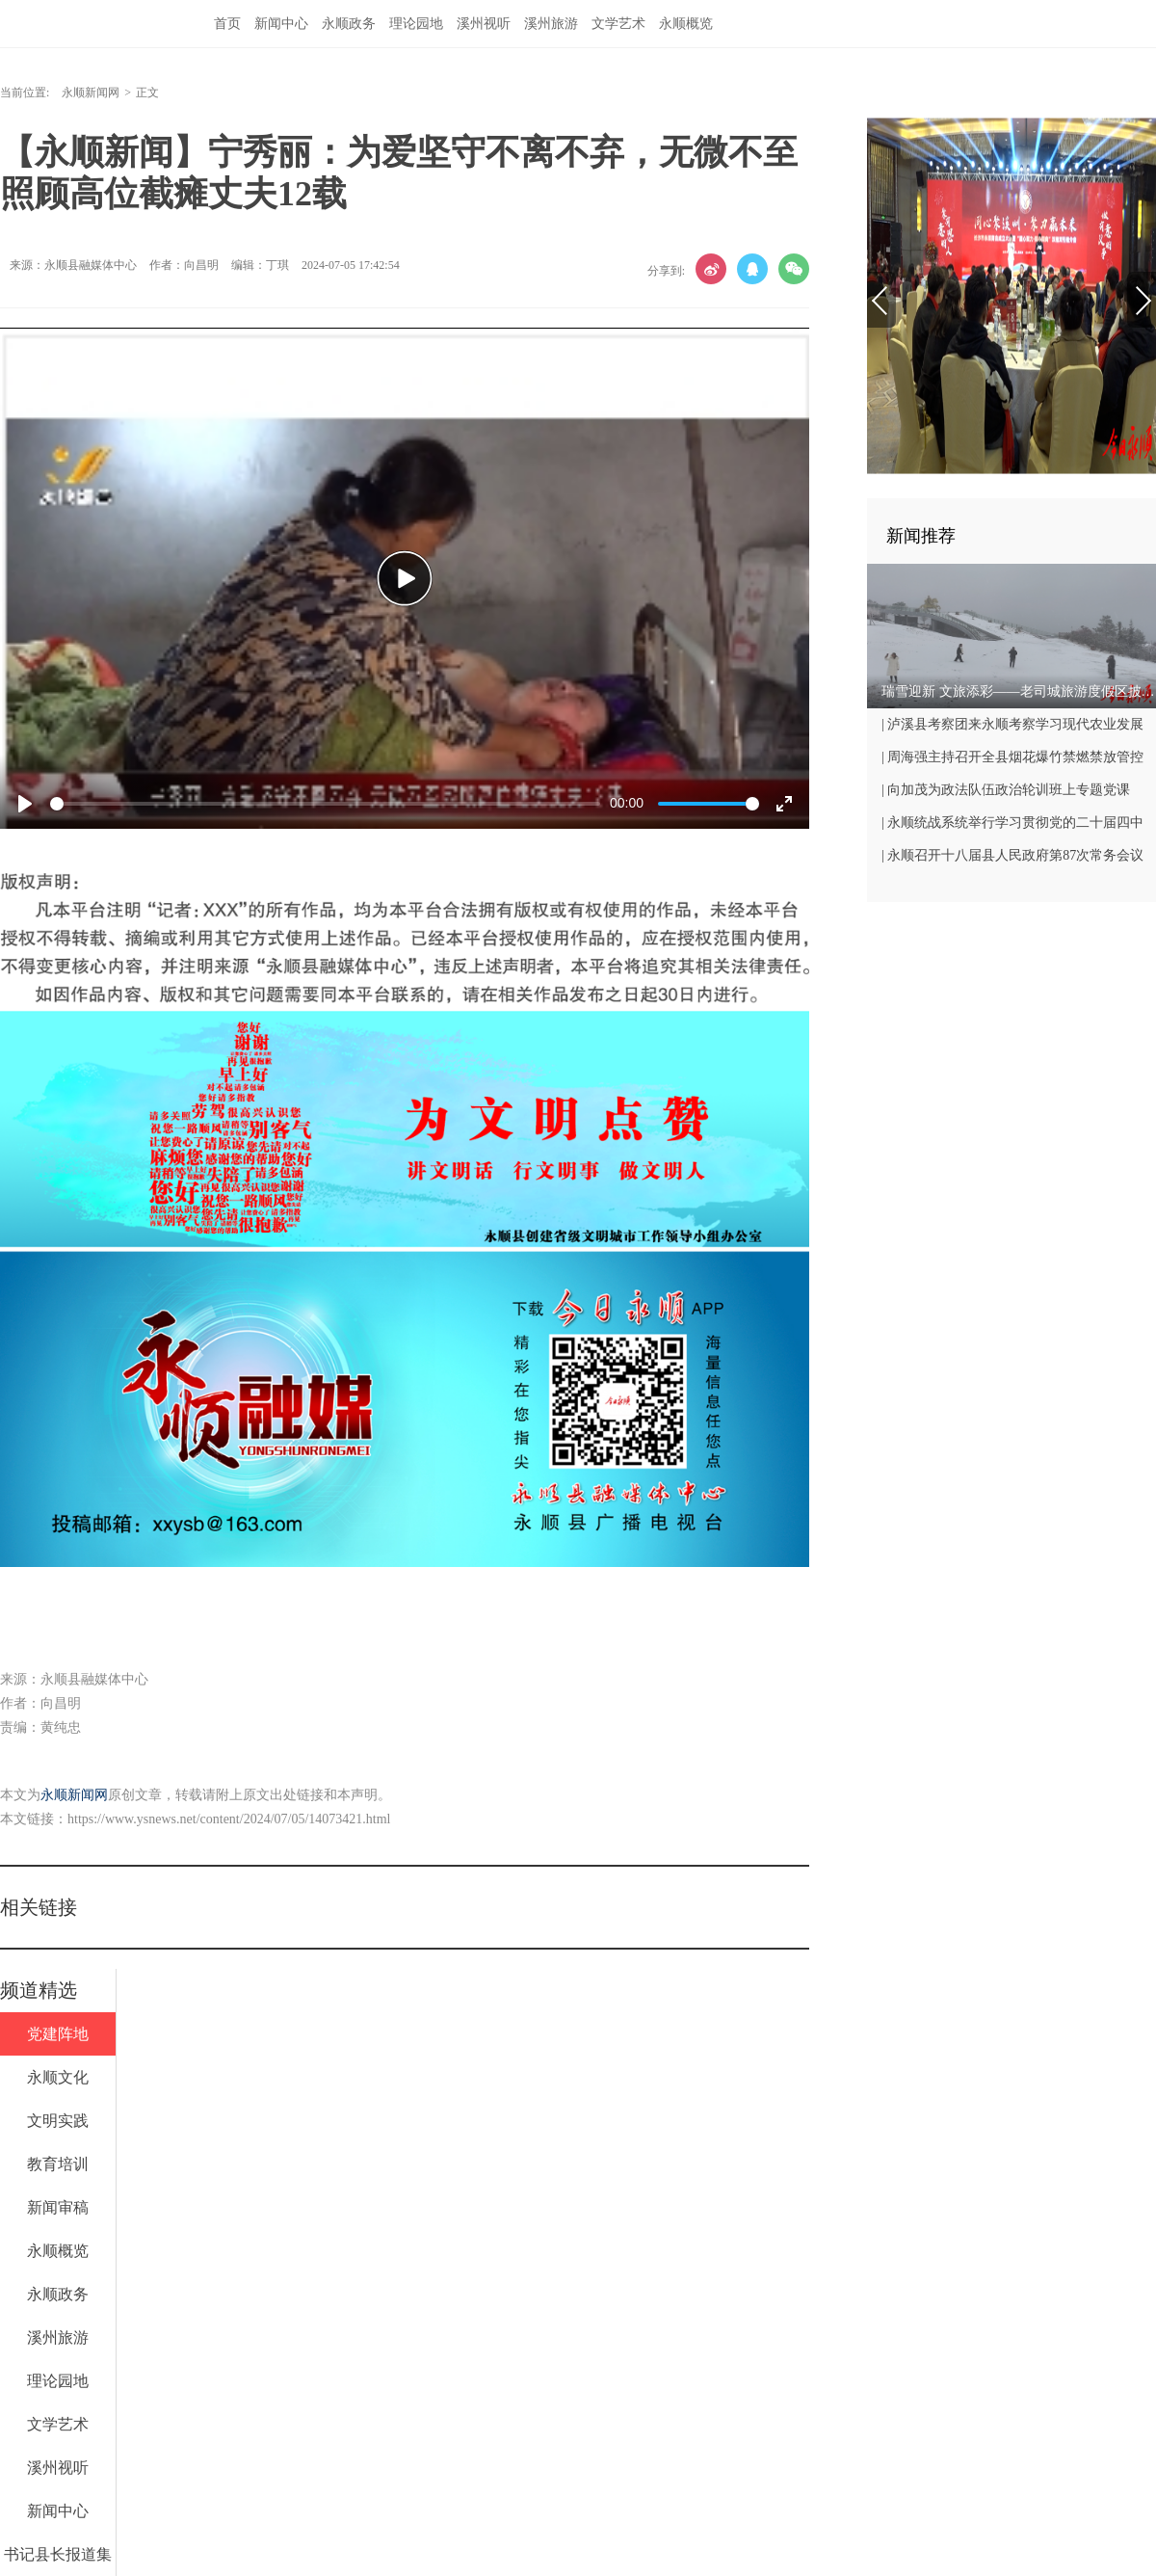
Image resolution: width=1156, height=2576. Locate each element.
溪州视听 (484, 23)
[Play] (25, 803)
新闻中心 (281, 23)
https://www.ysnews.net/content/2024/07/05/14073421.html (228, 1819)
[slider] (325, 803)
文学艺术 (618, 23)
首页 (227, 23)
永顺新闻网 (90, 92)
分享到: (666, 271)
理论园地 (416, 23)
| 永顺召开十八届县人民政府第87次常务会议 (1012, 855)
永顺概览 (686, 23)
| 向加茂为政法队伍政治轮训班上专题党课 (1005, 790)
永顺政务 (349, 23)
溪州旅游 (551, 23)
